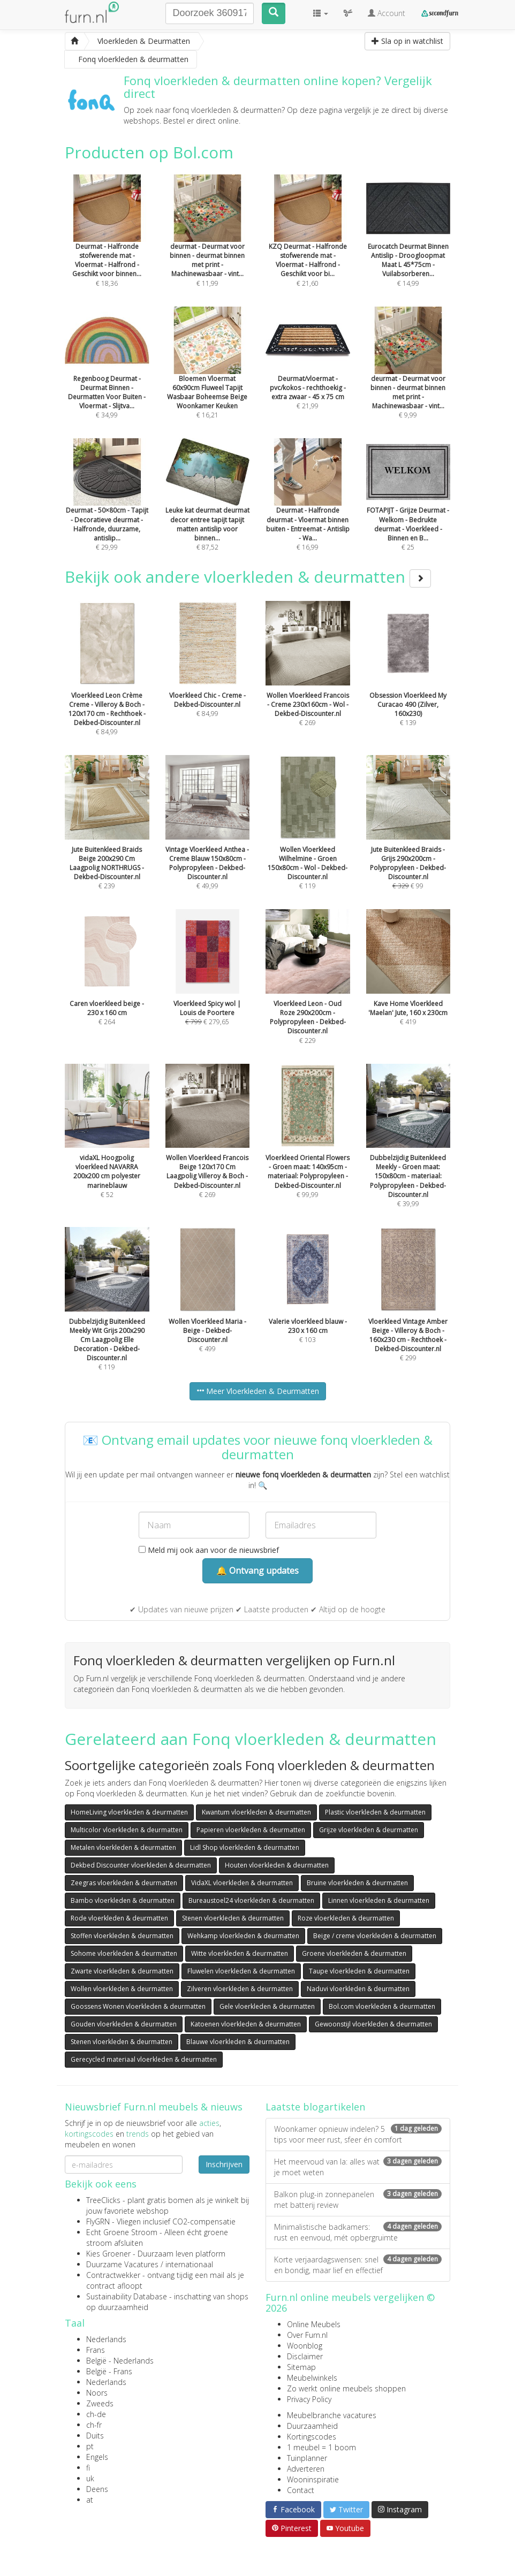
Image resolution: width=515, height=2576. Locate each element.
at (89, 2500)
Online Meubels (313, 2324)
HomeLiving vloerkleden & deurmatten (129, 1812)
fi (88, 2468)
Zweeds (99, 2403)
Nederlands (106, 2339)
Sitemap (301, 2367)
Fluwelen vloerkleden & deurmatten (241, 1971)
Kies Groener (108, 2254)
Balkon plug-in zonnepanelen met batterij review (358, 2199)
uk (90, 2478)
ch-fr (94, 2425)
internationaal (189, 2264)
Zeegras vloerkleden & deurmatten (124, 1882)
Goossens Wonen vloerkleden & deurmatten (138, 2006)
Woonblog (304, 2346)
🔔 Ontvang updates (257, 1570)
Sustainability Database (126, 2296)
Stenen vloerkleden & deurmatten (233, 1918)
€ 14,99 (408, 245)
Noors (97, 2393)
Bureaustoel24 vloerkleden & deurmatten (251, 1900)
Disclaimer (305, 2356)
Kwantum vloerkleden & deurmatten (256, 1812)
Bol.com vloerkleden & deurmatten (382, 2006)
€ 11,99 (207, 245)
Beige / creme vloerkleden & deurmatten (374, 1935)
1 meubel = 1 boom (321, 2447)
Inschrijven (224, 2164)
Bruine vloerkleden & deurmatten (357, 1882)
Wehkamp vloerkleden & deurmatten (243, 1935)
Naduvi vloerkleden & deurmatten (358, 1988)
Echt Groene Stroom (121, 2232)
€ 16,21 (207, 377)
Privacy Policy (309, 2399)
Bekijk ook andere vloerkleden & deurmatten (248, 577)
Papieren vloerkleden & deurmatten (250, 1829)
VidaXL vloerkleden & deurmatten (242, 1882)
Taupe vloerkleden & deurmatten (359, 1971)
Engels (97, 2457)
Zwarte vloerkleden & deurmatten (122, 1971)
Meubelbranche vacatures (331, 2415)
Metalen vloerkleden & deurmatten (123, 1847)
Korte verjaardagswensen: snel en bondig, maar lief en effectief (358, 2264)
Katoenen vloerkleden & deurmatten (246, 2024)
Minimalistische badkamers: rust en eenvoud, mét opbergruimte (358, 2232)
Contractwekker (113, 2275)
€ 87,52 (207, 509)
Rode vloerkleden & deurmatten (119, 1918)
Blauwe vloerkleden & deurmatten (238, 2041)
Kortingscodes (311, 2437)
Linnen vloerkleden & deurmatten (378, 1900)
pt (90, 2446)
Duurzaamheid (312, 2426)
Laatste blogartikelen (315, 2106)
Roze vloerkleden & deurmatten (346, 1918)
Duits (95, 2435)
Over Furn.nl (307, 2335)
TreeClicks (103, 2200)
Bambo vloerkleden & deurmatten (123, 1900)
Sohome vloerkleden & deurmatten (124, 1953)
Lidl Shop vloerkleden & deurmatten (244, 1847)
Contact (300, 2490)
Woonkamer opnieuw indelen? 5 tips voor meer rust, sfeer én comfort (358, 2134)
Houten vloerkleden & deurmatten (277, 1865)
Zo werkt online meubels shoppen (346, 2388)
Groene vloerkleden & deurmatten (354, 1953)
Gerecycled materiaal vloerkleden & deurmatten (144, 2059)
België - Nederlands (120, 2361)
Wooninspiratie (313, 2479)
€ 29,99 (107, 509)
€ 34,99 (107, 377)
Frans (95, 2350)
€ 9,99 (408, 377)
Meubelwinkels (312, 2378)
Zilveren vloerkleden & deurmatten (240, 1988)
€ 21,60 (308, 245)
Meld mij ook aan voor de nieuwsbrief (209, 1550)
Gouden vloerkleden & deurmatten (124, 2024)
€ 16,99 (308, 509)
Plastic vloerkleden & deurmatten (375, 1812)
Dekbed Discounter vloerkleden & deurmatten (141, 1865)
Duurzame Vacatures (122, 2264)
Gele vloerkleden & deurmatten (267, 2006)
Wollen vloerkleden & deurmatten (122, 1988)
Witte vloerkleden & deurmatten (239, 1953)
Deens (97, 2489)
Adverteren (305, 2469)
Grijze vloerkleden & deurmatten (368, 1829)
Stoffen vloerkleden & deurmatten (122, 1935)
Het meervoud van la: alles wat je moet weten (358, 2166)
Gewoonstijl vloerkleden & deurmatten (373, 2024)
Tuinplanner (307, 2458)
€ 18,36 (107, 245)
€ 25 (408, 509)
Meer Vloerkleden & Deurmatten (257, 1391)
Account (386, 13)
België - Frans (109, 2371)
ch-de (96, 2414)
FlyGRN (98, 2221)
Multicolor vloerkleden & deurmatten (127, 1829)
